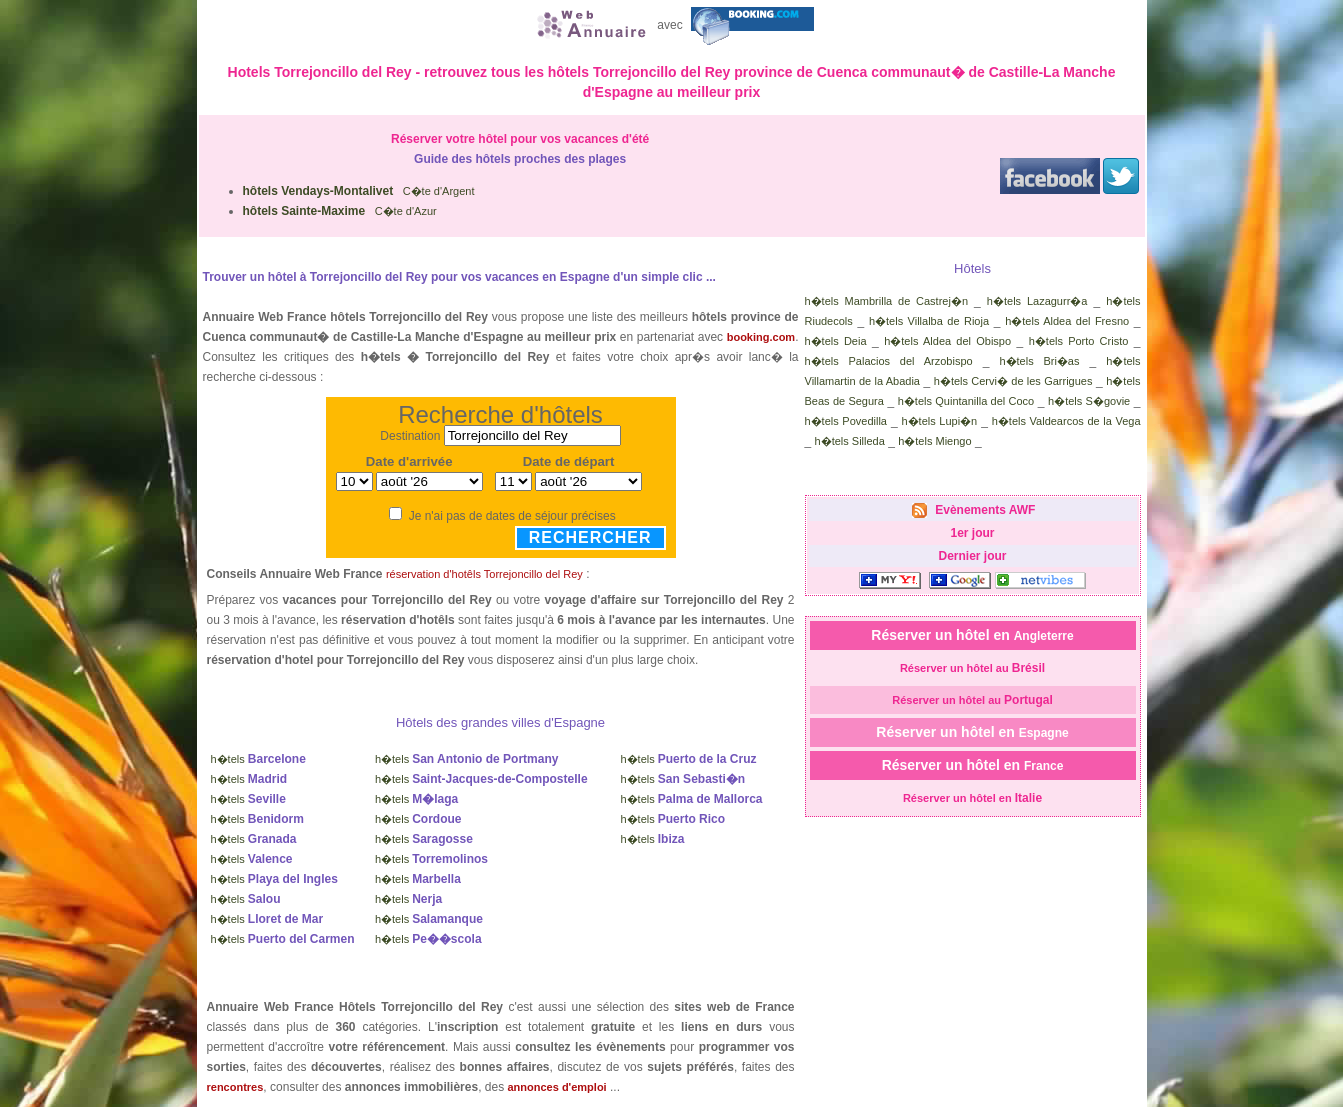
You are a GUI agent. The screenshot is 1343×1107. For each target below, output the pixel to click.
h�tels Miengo (934, 441)
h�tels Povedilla (846, 421)
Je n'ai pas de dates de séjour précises (512, 516)
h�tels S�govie (1089, 401)
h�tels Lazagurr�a (1037, 301)
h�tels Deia (836, 341)
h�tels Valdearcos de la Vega (1066, 421)
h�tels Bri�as (1039, 361)
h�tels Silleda (850, 441)
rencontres (235, 1087)
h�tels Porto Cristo (1079, 341)
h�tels (258, 759)
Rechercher (590, 537)
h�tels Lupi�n (939, 421)
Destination (410, 436)
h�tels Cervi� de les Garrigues (1013, 381)
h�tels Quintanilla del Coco (966, 401)
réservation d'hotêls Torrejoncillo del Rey (484, 574)
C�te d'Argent (359, 191)
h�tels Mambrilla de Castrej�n (887, 301)
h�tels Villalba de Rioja (929, 321)
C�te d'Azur (340, 211)
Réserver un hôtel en (972, 635)
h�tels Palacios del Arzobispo (889, 361)
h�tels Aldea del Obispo (947, 341)
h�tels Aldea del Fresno (1067, 321)
